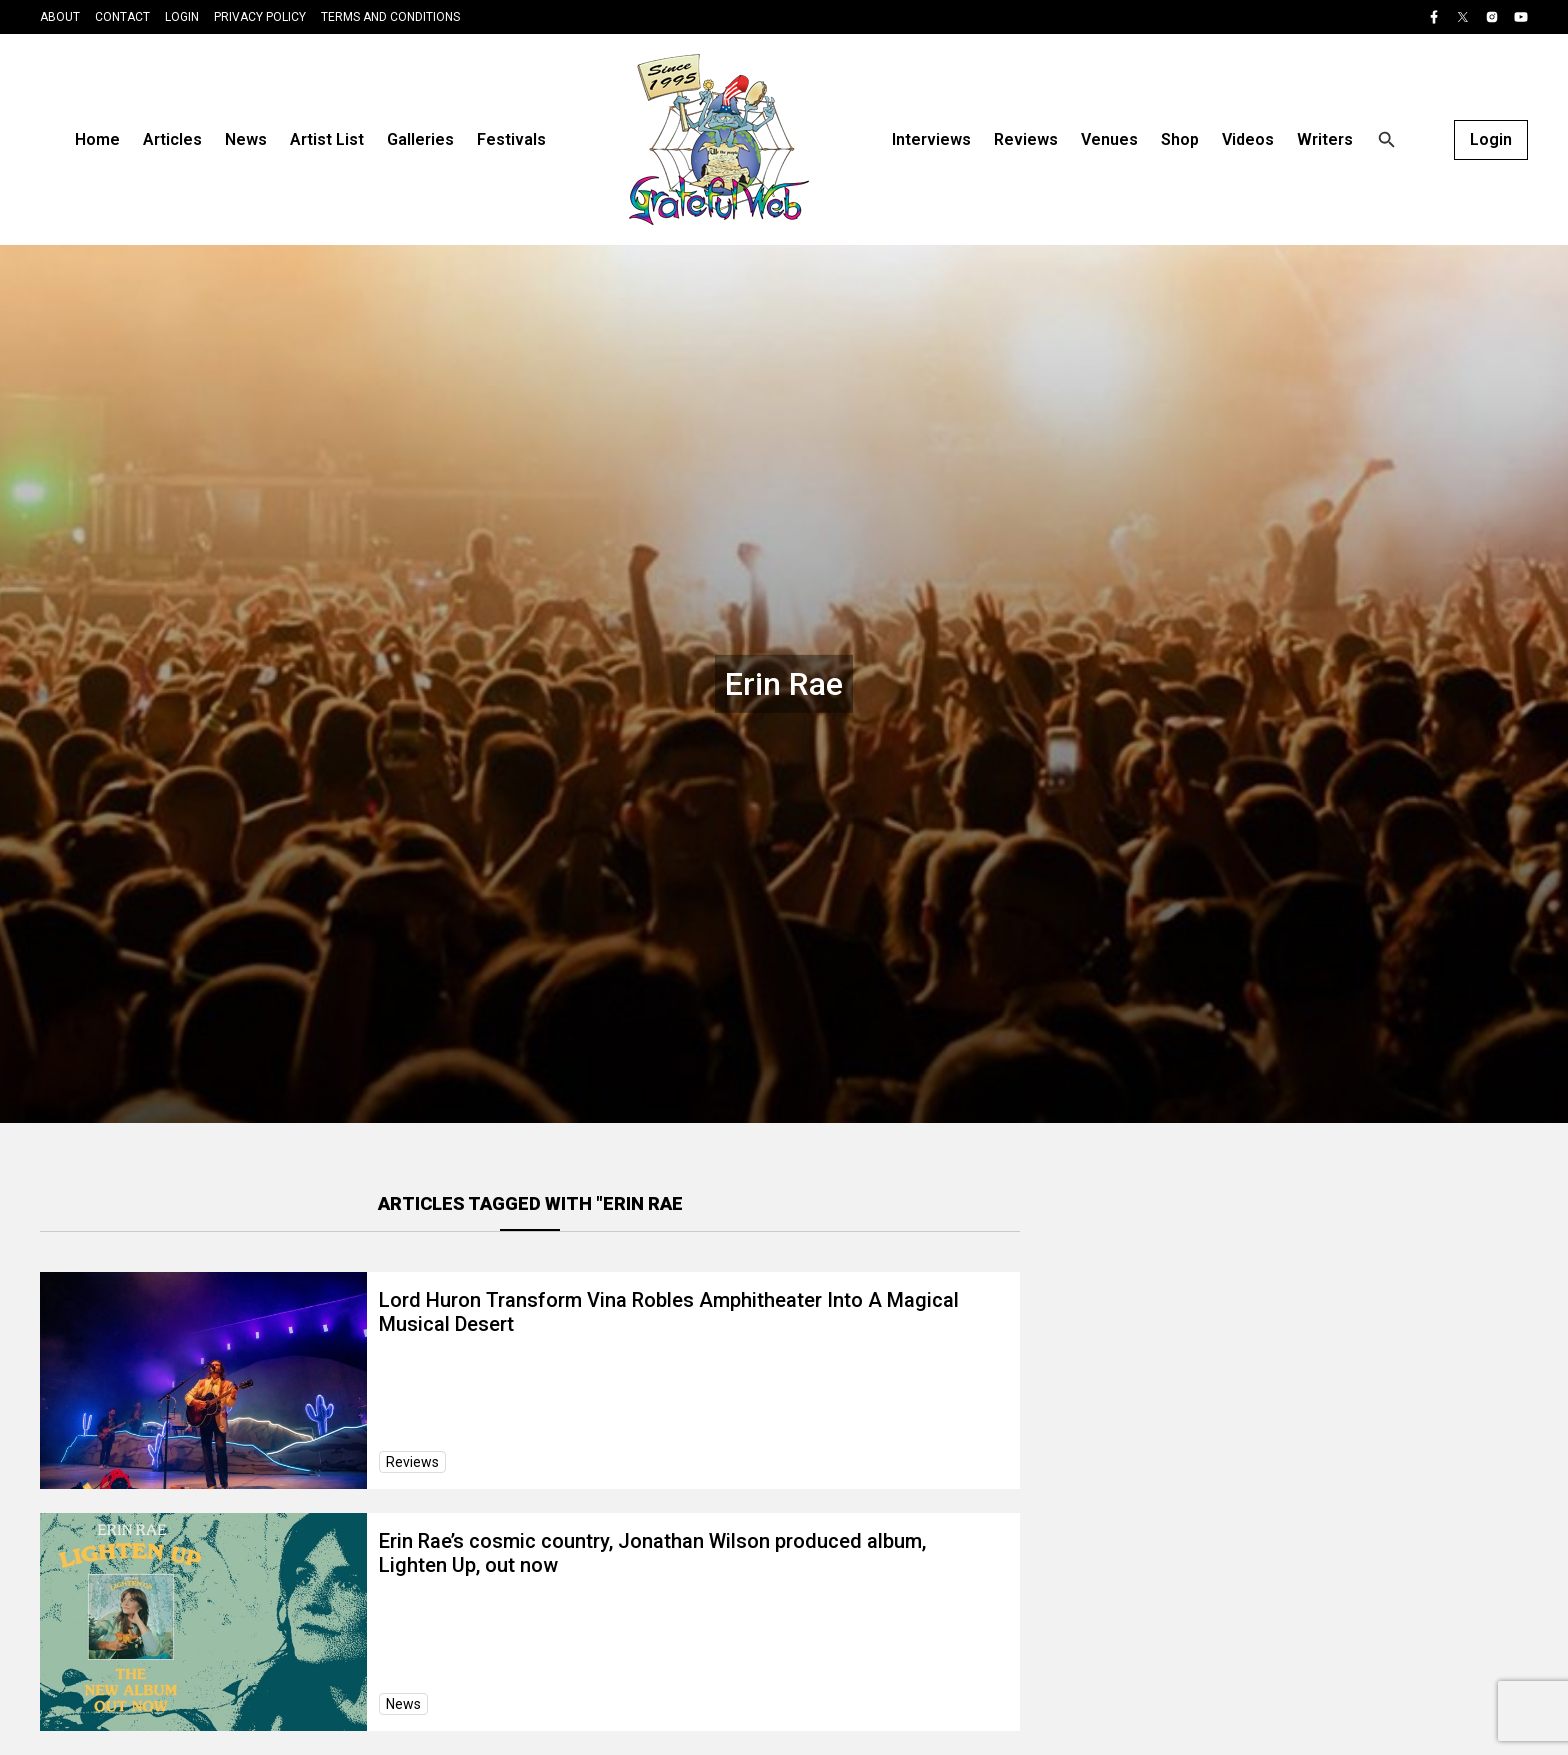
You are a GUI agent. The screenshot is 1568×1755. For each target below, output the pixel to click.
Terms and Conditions (390, 17)
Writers (1325, 139)
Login (182, 17)
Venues (1109, 139)
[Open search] (1387, 140)
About (60, 17)
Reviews (1026, 139)
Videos (1248, 139)
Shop (1180, 139)
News (246, 139)
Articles (172, 139)
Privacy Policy (260, 17)
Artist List (327, 139)
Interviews (931, 139)
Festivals (511, 139)
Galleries (420, 139)
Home (97, 139)
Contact (122, 17)
